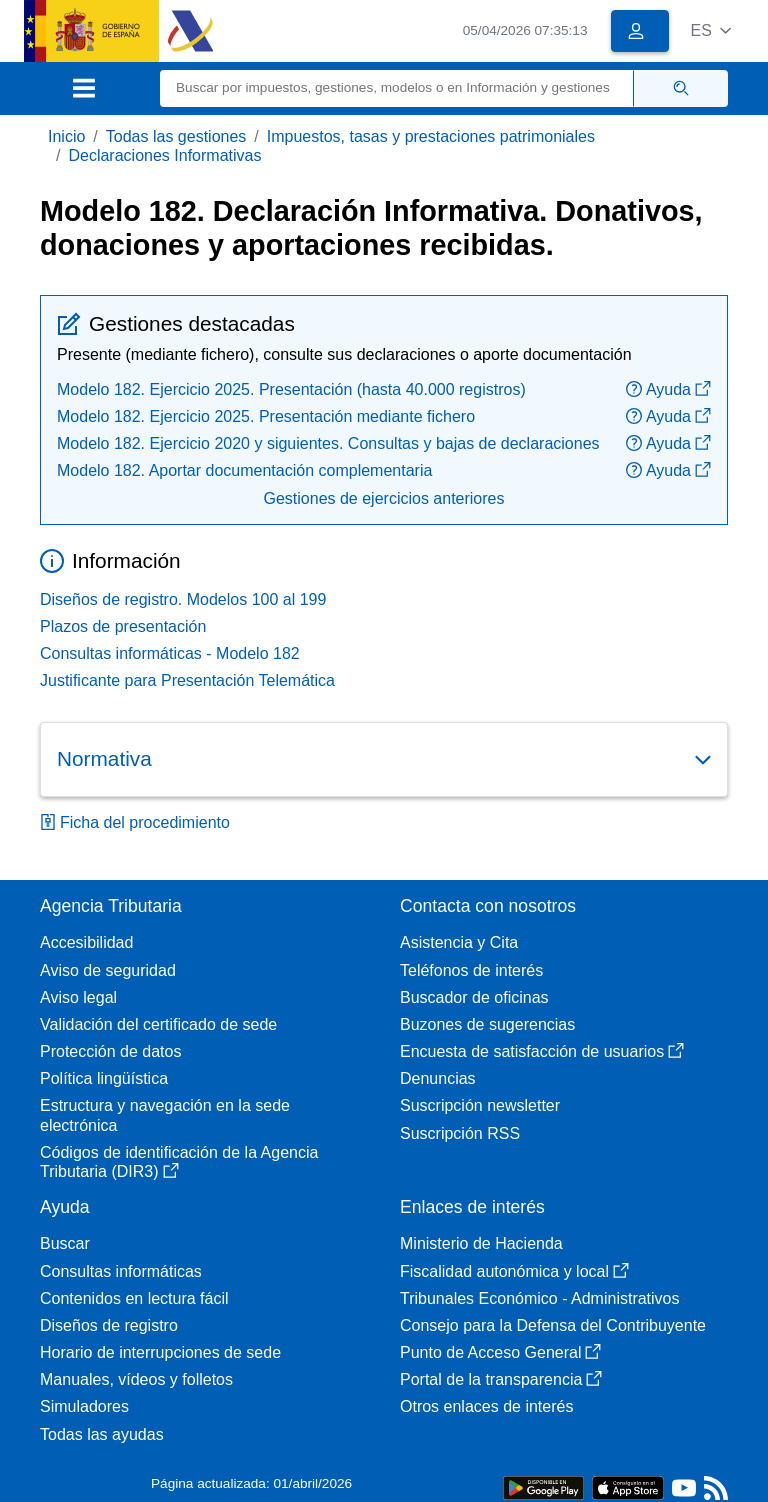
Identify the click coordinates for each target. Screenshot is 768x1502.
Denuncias (438, 1078)
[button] (710, 30)
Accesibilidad (86, 942)
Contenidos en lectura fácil (134, 1298)
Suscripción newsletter (480, 1105)
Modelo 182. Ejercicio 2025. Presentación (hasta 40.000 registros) (291, 389)
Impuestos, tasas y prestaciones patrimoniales (431, 136)
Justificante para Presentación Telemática (187, 680)
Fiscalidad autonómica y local (514, 1271)
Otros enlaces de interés (486, 1406)
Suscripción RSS (460, 1133)
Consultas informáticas (121, 1271)
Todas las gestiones (176, 136)
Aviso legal (78, 997)
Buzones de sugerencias (487, 1024)
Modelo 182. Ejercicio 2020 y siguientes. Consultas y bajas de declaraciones (328, 443)
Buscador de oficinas (474, 997)
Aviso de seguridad (108, 970)
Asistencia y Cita (459, 942)
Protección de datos (110, 1051)
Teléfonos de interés (471, 970)
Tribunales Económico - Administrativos (540, 1298)
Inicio (66, 136)
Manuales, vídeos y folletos (136, 1379)
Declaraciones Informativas (164, 155)
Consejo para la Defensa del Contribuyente (553, 1325)
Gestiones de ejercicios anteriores (383, 498)
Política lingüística (104, 1078)
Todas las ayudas (102, 1434)
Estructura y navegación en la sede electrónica (165, 1115)
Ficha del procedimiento (135, 822)
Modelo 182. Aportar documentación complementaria (244, 470)
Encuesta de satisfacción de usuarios (542, 1051)
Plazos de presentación (123, 626)
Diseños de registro (109, 1325)
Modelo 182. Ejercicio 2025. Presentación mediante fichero (266, 416)
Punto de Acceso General (500, 1352)
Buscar (65, 1243)
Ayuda (668, 389)
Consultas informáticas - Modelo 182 (170, 653)
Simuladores (84, 1406)
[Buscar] (397, 88)
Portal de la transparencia (501, 1379)
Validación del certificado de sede (158, 1024)
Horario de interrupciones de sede (160, 1352)
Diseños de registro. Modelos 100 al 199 (183, 599)
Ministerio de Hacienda (481, 1243)
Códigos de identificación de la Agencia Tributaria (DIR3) (179, 1162)
